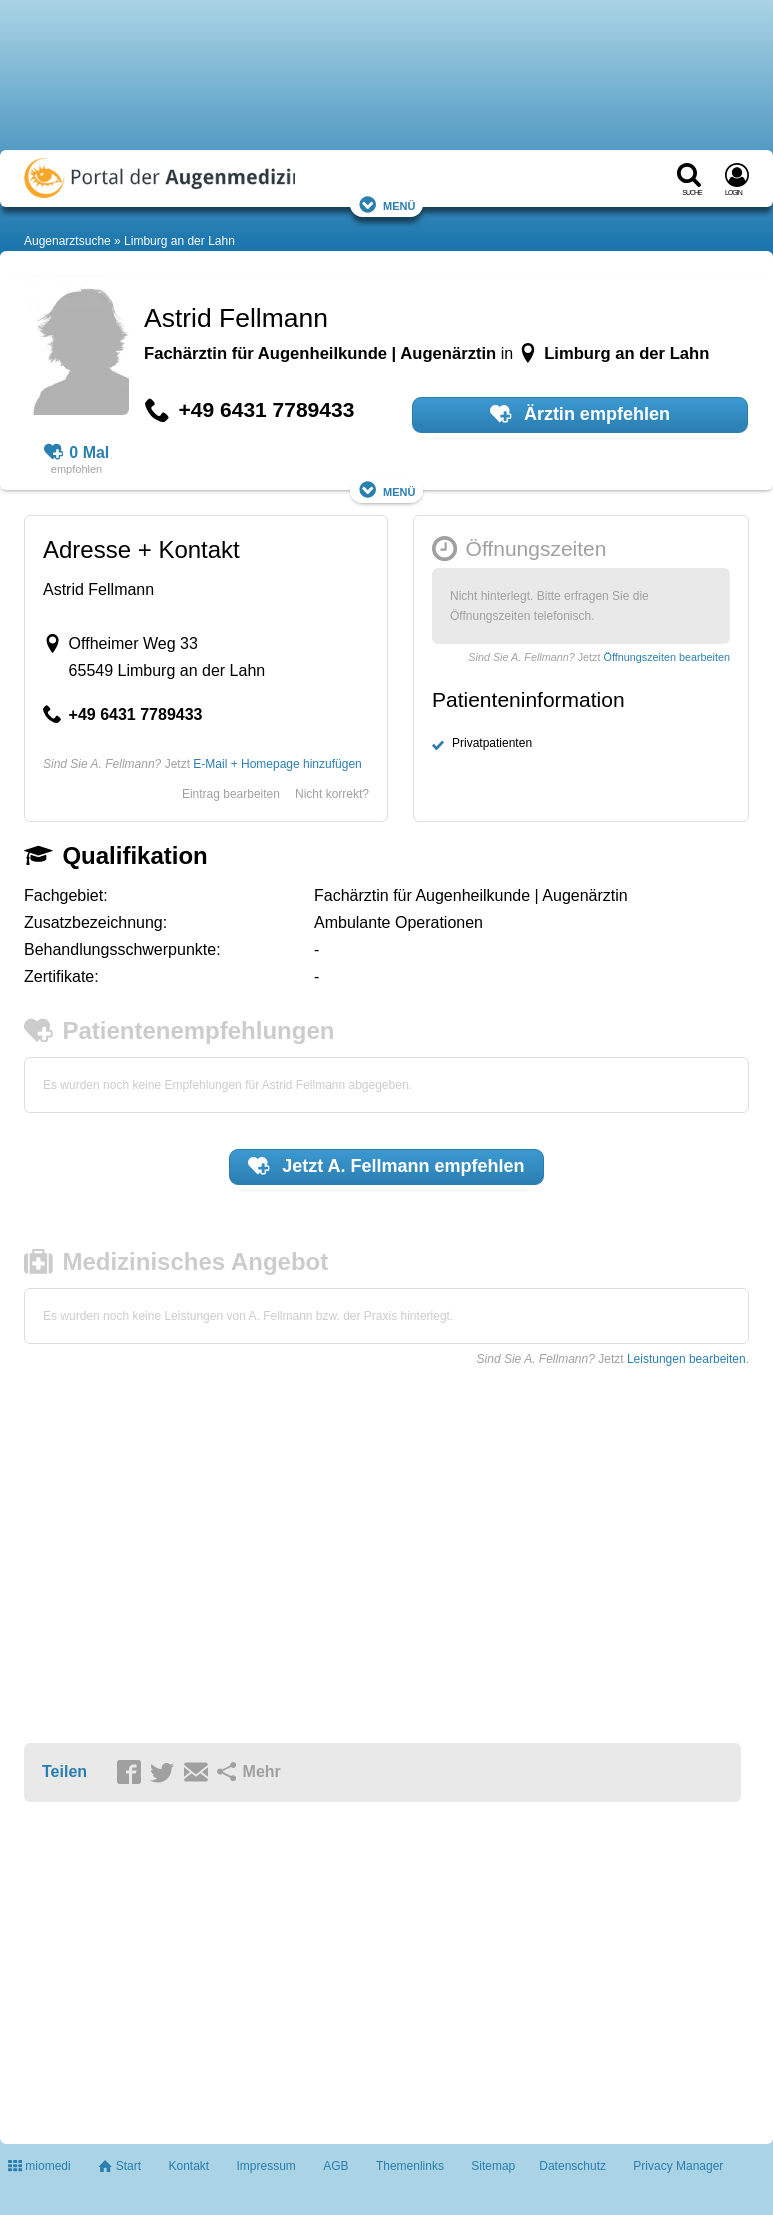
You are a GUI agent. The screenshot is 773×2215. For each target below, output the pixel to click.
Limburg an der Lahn (179, 241)
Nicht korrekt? (332, 794)
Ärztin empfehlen (580, 414)
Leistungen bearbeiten (686, 1359)
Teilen (64, 1771)
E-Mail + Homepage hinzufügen (277, 764)
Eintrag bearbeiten (231, 794)
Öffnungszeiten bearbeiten (667, 657)
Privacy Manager (678, 2166)
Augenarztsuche (67, 241)
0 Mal (77, 453)
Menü (387, 204)
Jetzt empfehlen (386, 1166)
